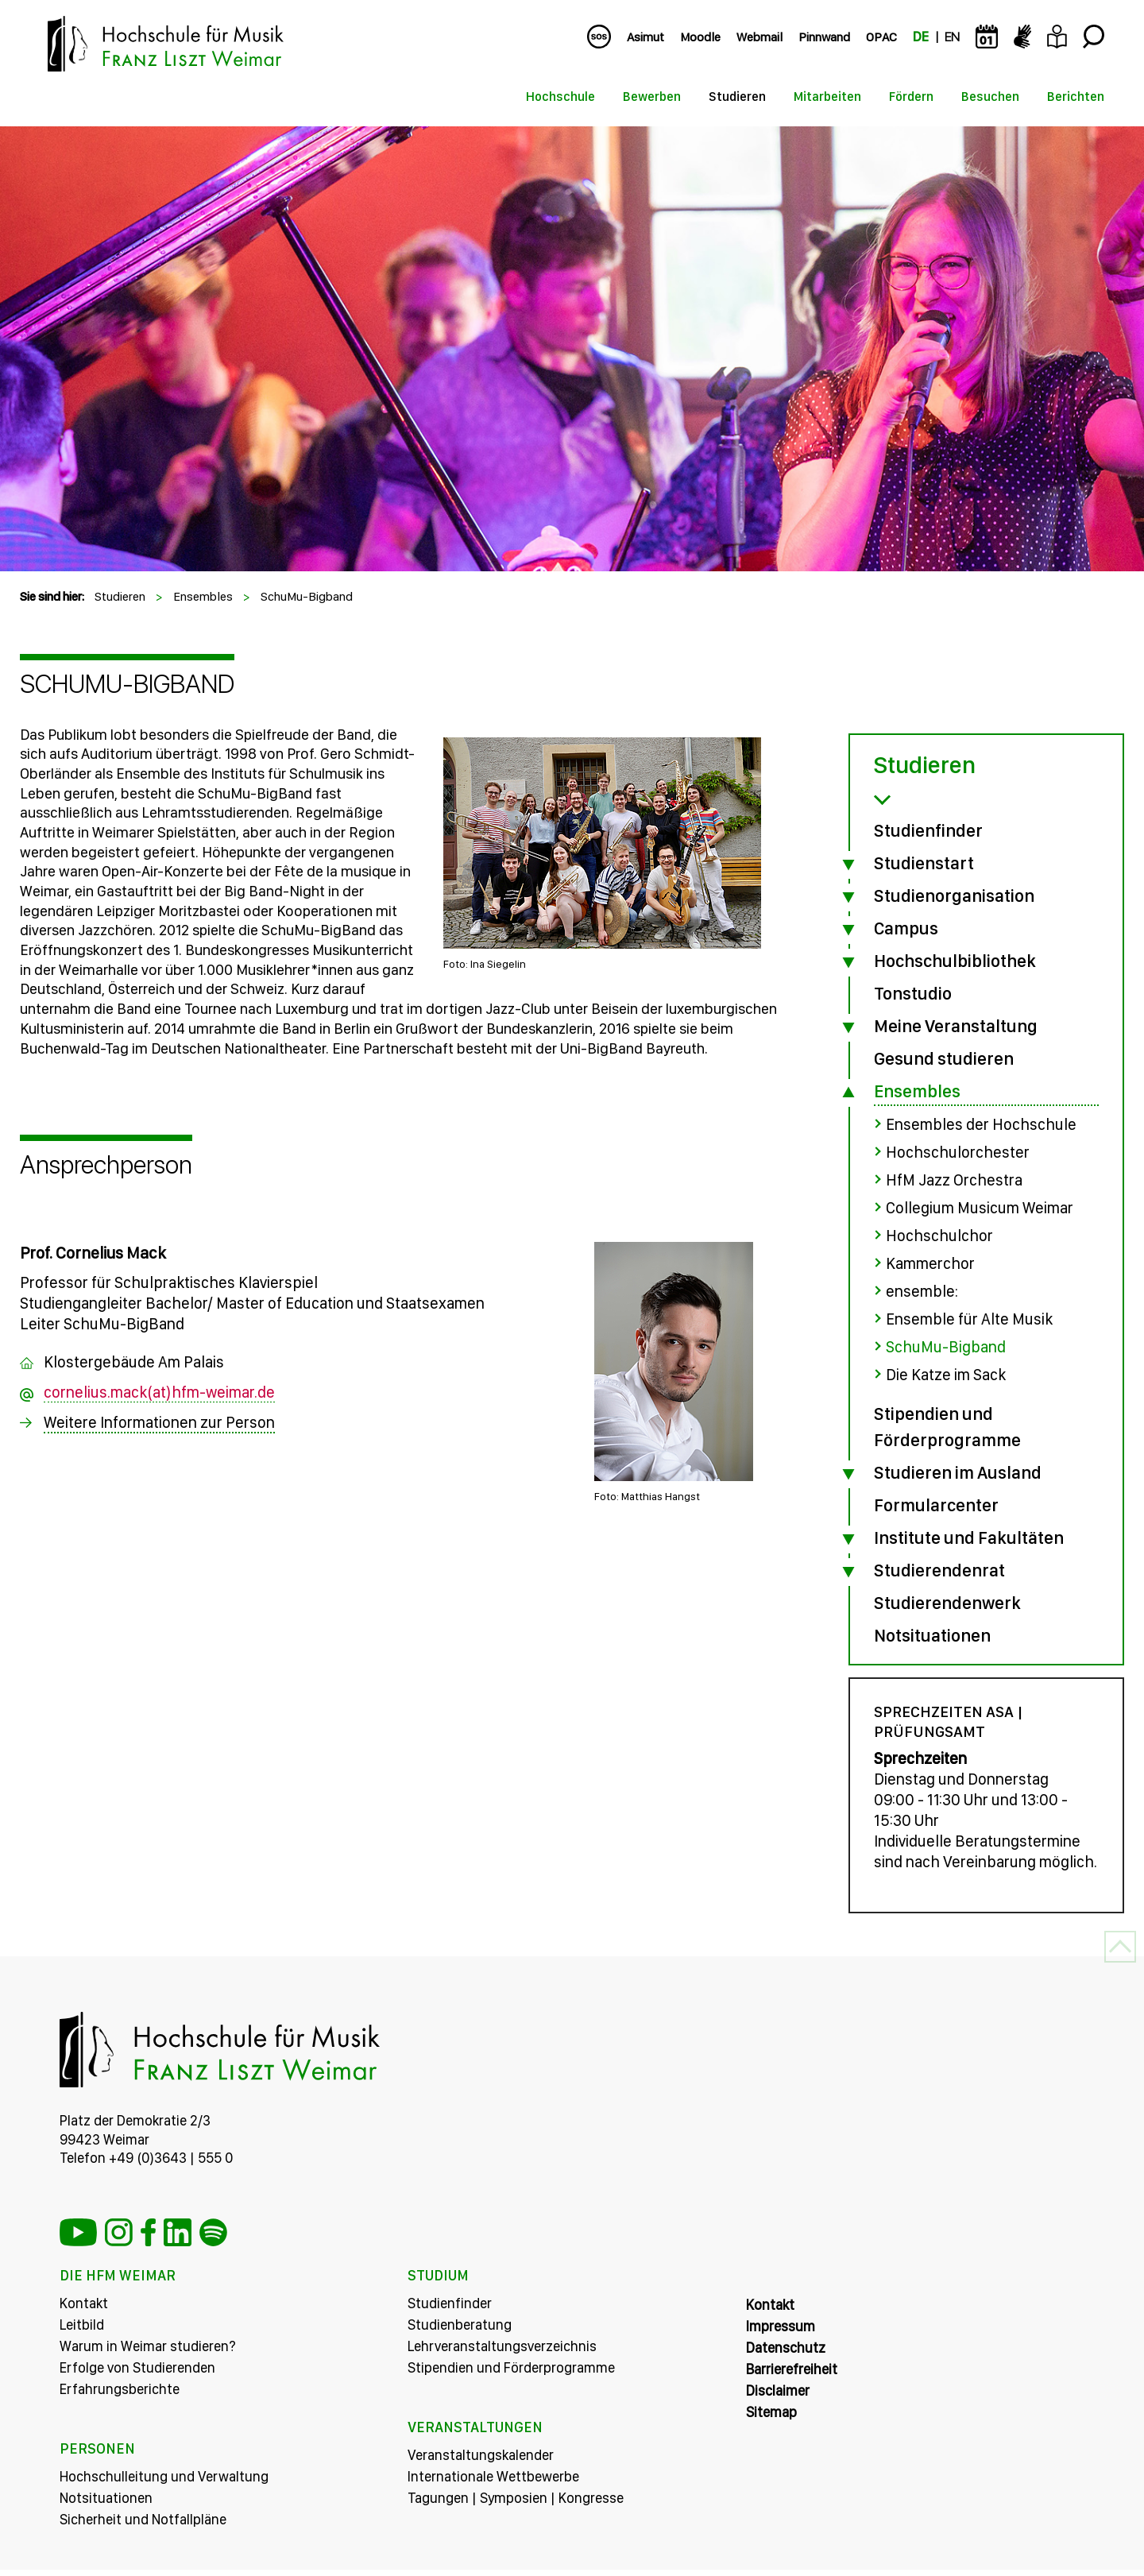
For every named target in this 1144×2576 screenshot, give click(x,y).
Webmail (759, 36)
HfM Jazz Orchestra (954, 1179)
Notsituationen (932, 1635)
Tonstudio (913, 993)
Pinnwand (824, 36)
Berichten (1075, 96)
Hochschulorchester (958, 1152)
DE (921, 36)
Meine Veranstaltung (956, 1025)
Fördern (911, 96)
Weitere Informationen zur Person (159, 1422)
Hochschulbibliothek (955, 960)
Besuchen (990, 96)
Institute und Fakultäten (969, 1537)
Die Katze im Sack (946, 1374)
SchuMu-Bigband (307, 596)
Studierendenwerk (947, 1602)
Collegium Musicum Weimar (979, 1207)
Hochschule (560, 96)
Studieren (737, 96)
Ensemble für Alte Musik (969, 1319)
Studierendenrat (939, 1570)
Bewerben (652, 96)
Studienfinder (928, 830)
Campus (906, 928)
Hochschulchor (939, 1235)
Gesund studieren (944, 1058)
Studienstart (924, 863)
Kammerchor (930, 1263)
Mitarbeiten (827, 96)
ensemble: (922, 1291)
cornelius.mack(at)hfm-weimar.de (159, 1392)
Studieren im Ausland (958, 1472)
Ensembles (203, 596)
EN (952, 36)
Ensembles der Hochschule (981, 1124)
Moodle (700, 36)
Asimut (645, 36)
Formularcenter (936, 1505)
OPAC (881, 36)
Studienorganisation (954, 895)
